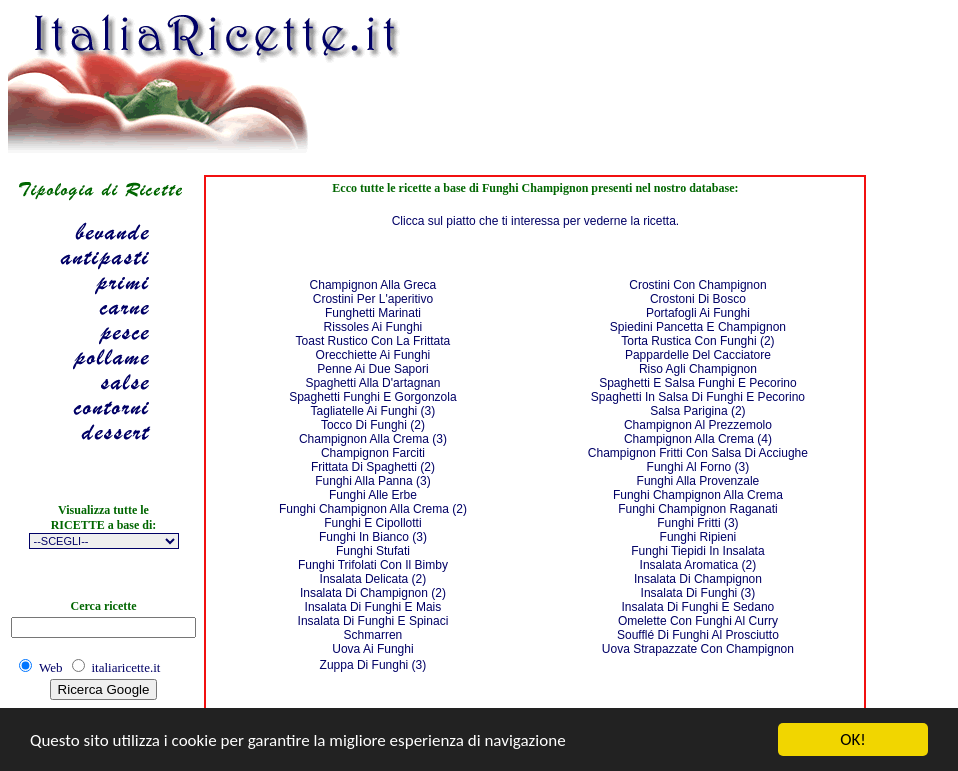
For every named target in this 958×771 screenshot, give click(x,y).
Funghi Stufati (373, 551)
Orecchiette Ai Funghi (373, 355)
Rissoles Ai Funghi (373, 327)
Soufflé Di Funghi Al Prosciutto (698, 635)
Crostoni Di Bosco (698, 299)
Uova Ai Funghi (372, 649)
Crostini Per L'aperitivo (373, 299)
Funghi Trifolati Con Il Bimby (373, 565)
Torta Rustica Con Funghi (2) (697, 341)
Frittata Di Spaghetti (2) (373, 467)
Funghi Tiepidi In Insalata (697, 551)
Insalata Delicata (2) (373, 579)
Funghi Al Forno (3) (698, 467)
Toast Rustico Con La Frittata (373, 341)
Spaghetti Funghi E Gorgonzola (372, 397)
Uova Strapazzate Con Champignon (698, 649)
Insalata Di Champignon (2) (373, 593)
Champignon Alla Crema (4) (698, 439)
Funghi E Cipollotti (372, 523)
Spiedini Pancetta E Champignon (698, 327)
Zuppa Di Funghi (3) (373, 665)
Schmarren (373, 635)
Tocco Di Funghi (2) (373, 425)
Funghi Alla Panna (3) (372, 481)
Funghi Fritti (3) (697, 523)
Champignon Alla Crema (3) (373, 439)
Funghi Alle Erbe (373, 495)
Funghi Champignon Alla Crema (698, 495)
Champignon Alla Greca (373, 285)
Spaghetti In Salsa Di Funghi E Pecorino (698, 397)
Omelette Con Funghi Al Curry (698, 621)
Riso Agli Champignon (698, 369)
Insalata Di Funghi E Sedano (698, 607)
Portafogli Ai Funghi (698, 313)
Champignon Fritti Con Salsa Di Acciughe (698, 453)
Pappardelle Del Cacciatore (698, 355)
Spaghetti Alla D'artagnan (372, 383)
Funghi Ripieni (698, 537)
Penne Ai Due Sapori (372, 369)
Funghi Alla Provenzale (698, 481)
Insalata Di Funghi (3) (698, 593)
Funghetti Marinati (373, 313)
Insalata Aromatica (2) (698, 565)
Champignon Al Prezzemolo (698, 425)
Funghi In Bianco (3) (373, 537)
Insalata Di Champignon (698, 579)
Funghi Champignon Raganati (697, 509)
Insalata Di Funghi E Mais (373, 607)
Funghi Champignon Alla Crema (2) (373, 509)
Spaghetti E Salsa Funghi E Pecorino (697, 383)
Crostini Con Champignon (697, 285)
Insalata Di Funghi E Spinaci (373, 621)
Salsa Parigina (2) (697, 411)
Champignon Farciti (373, 453)
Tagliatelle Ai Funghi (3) (373, 411)
